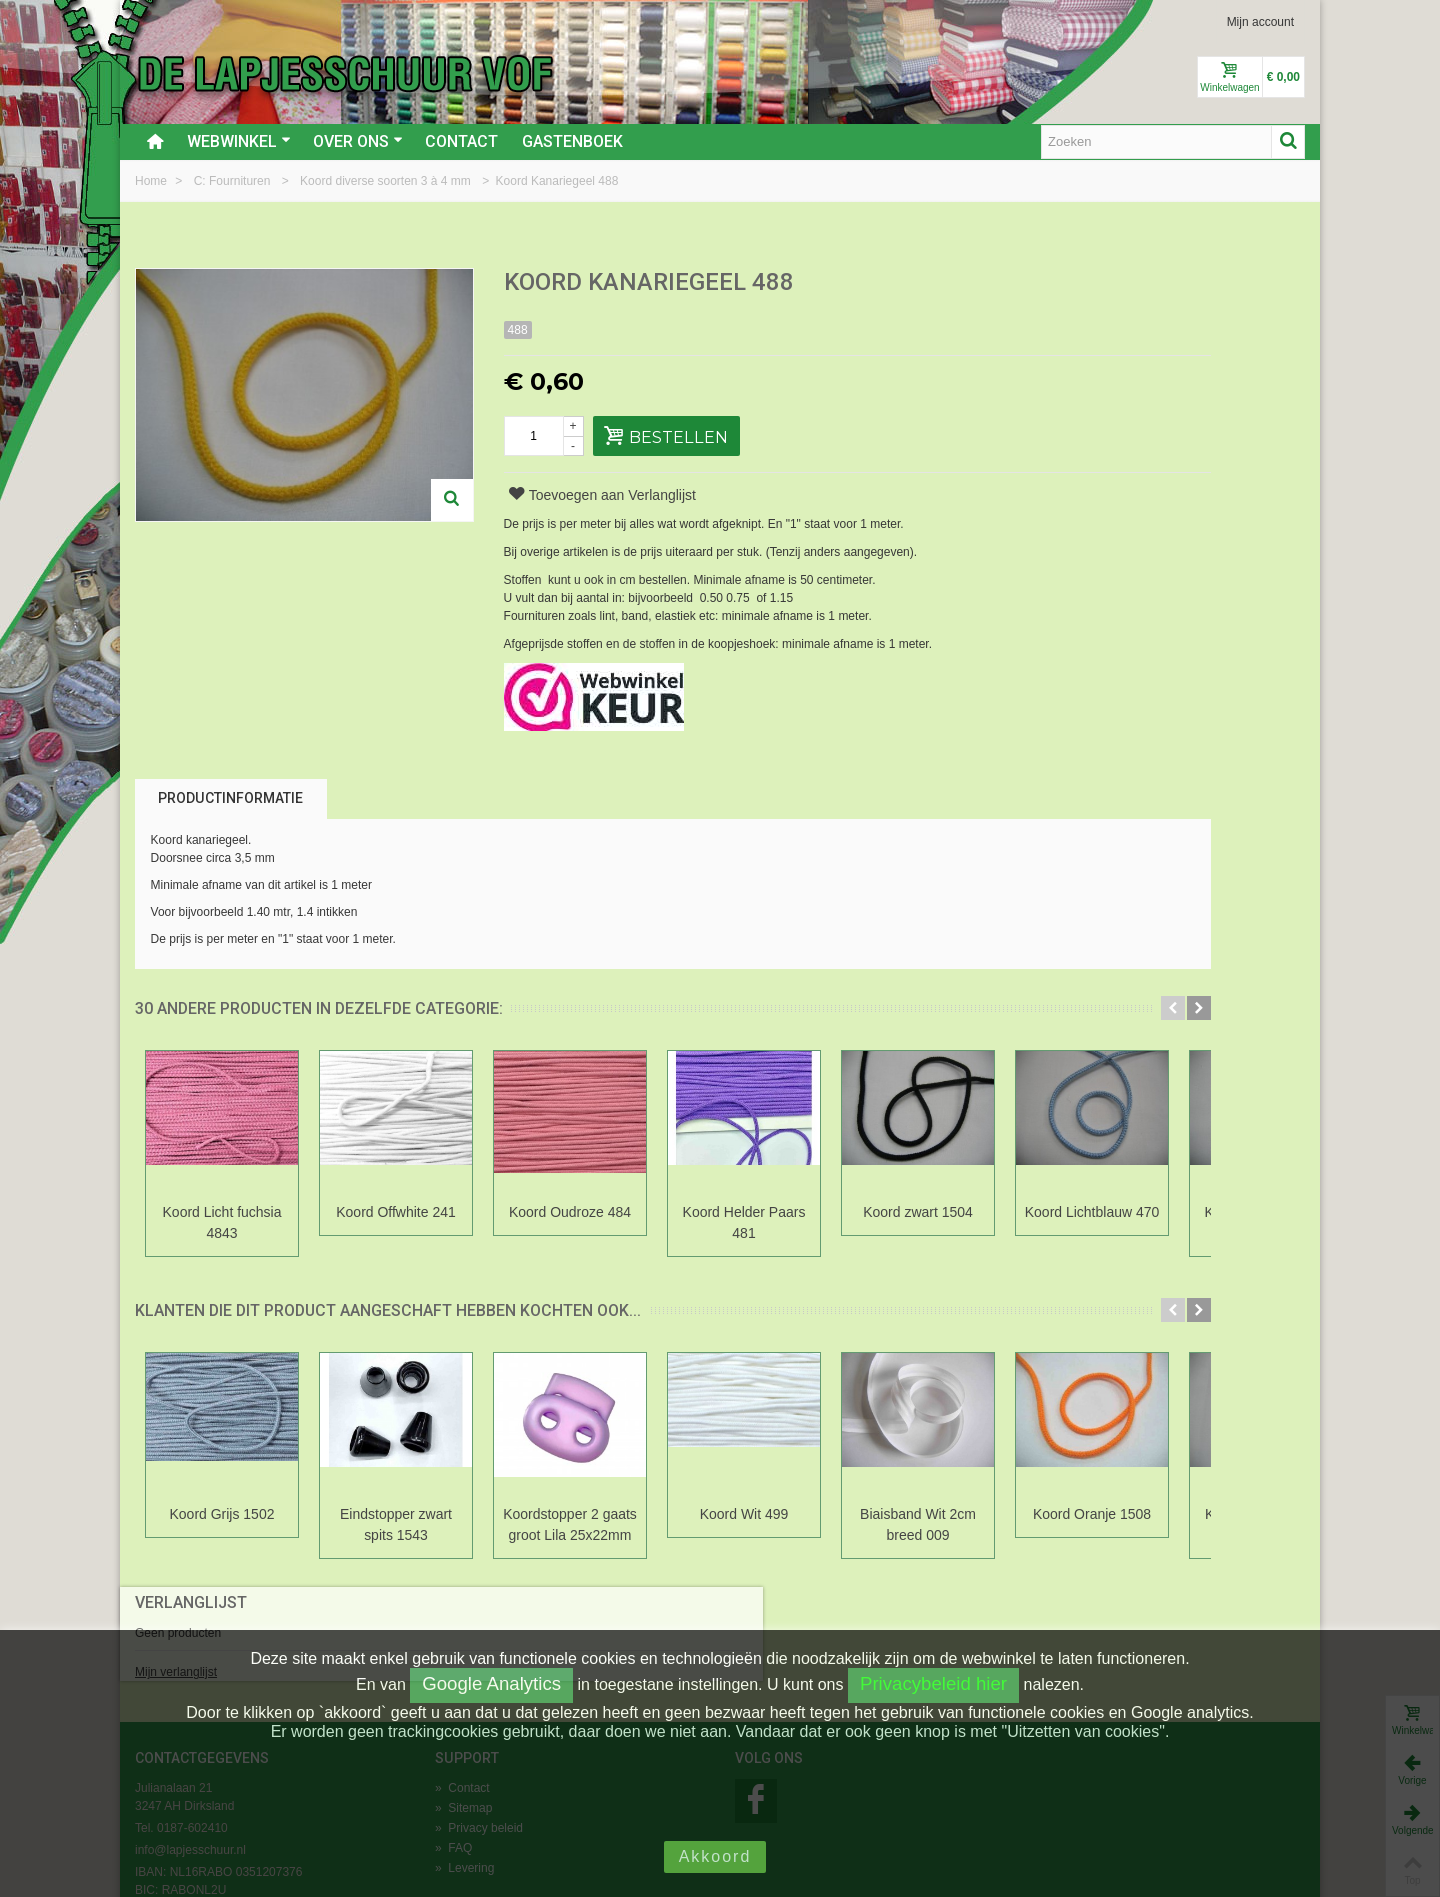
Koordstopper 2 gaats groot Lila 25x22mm (570, 1524)
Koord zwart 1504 (918, 1212)
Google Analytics (491, 1683)
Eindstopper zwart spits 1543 (396, 1524)
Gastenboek (572, 141)
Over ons (358, 141)
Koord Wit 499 (744, 1514)
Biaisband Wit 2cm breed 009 (918, 1524)
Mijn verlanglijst (1076, 353)
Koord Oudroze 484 (570, 1212)
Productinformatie (230, 798)
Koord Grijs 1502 (222, 1514)
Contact (461, 141)
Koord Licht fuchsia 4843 (222, 1222)
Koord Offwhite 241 (395, 1212)
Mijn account (1260, 22)
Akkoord (715, 1856)
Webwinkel (239, 141)
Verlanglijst (1091, 283)
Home (152, 181)
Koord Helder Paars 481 (744, 1222)
